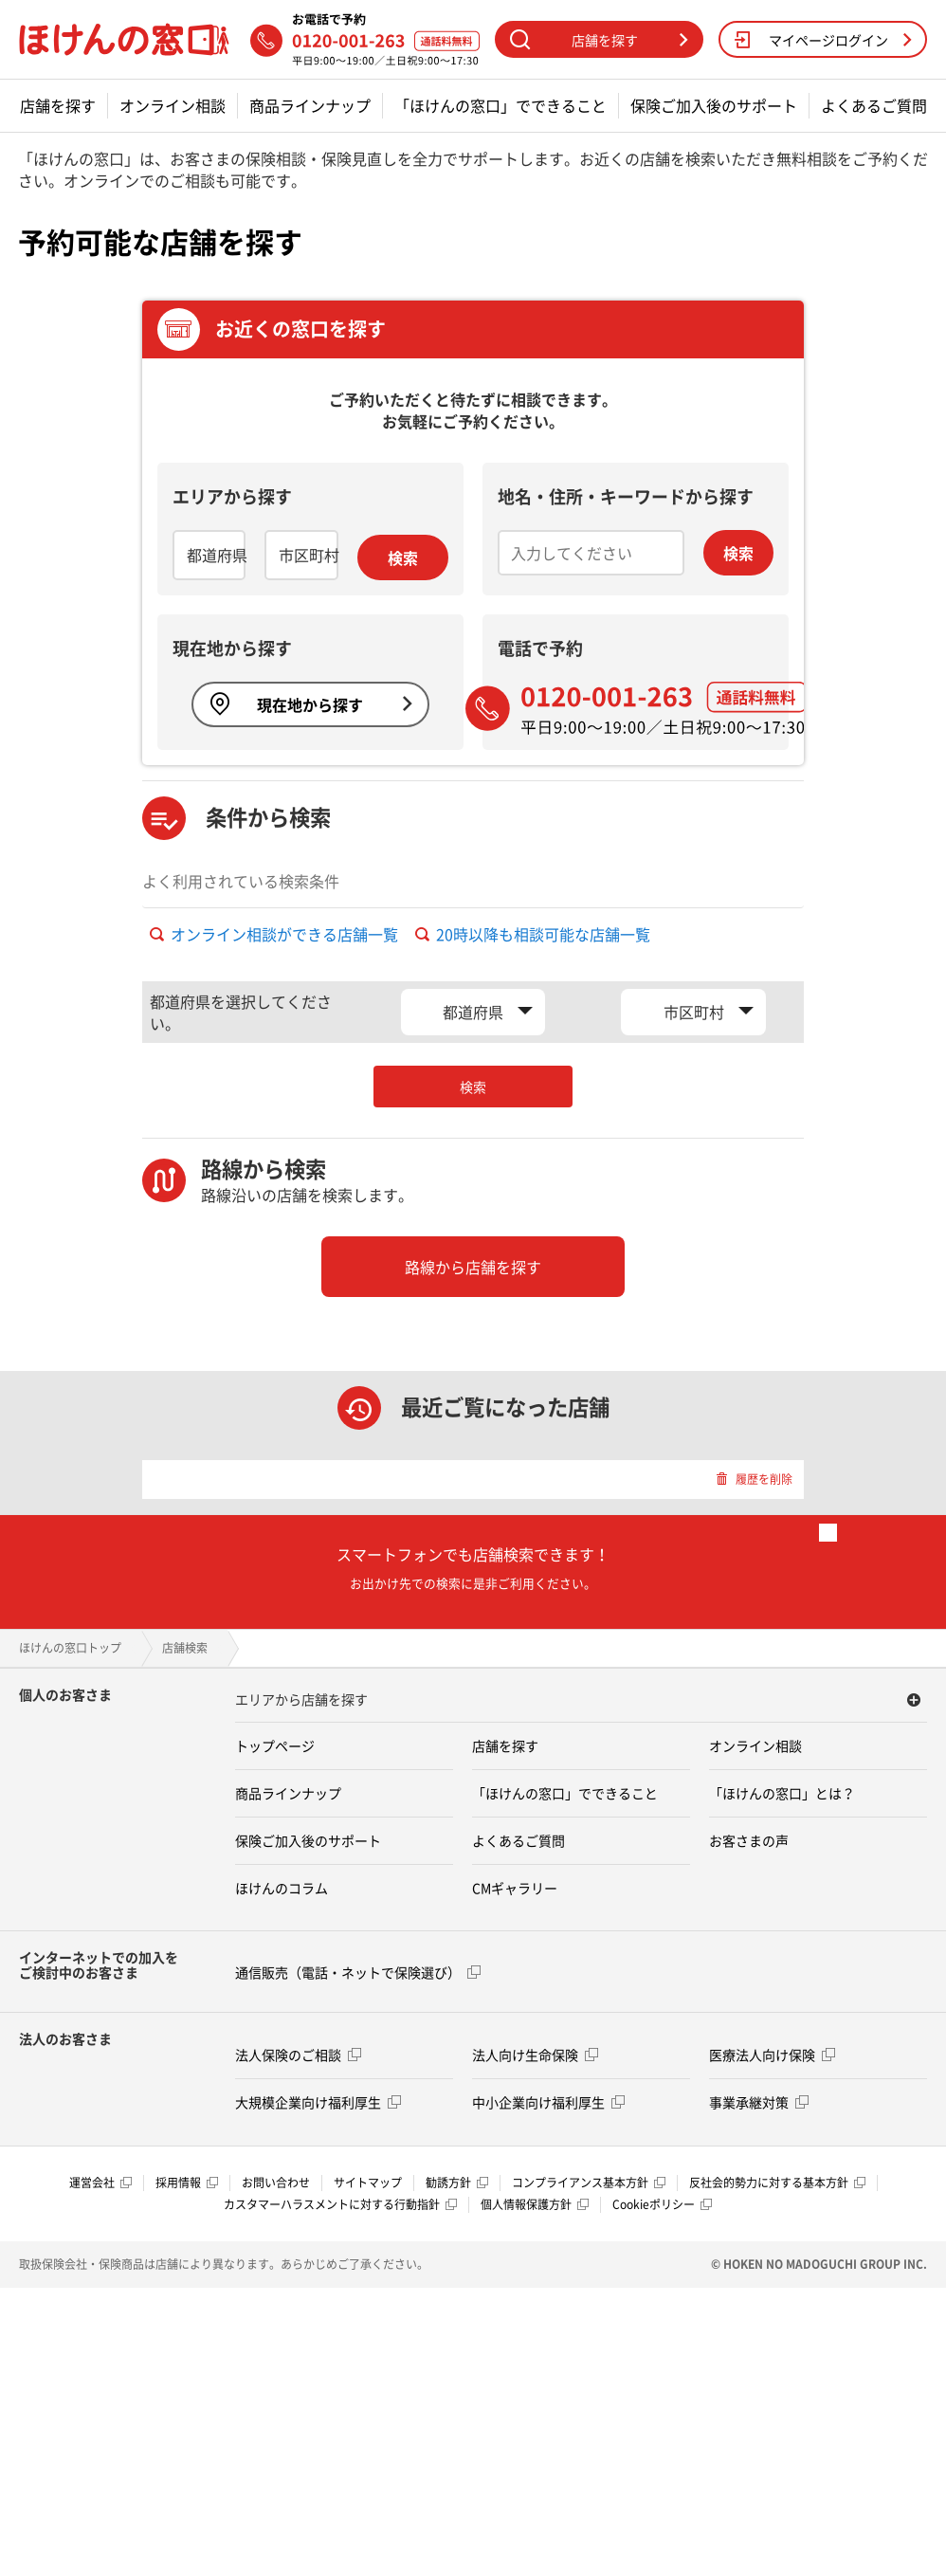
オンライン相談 (172, 106)
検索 (403, 557)
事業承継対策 (759, 2101)
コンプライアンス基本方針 (588, 2182)
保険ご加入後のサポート (713, 106)
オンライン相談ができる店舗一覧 (274, 934)
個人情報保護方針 (535, 2204)
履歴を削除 (754, 1479)
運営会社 (100, 2182)
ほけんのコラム (281, 1887)
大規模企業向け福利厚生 (318, 2101)
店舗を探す (58, 106)
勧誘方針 (457, 2182)
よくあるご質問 (874, 106)
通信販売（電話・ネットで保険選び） (358, 1972)
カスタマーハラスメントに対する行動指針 (340, 2204)
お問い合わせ (276, 2182)
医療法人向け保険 (772, 2054)
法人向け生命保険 (535, 2054)
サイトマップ (368, 2182)
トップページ (275, 1745)
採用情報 (186, 2182)
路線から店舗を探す (473, 1266)
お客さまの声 (749, 1840)
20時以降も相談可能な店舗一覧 (532, 934)
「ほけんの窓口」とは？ (782, 1792)
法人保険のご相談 (298, 2054)
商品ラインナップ (310, 106)
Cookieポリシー (662, 2204)
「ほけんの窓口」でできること (500, 106)
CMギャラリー (514, 1887)
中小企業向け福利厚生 (548, 2101)
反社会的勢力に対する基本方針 (777, 2182)
